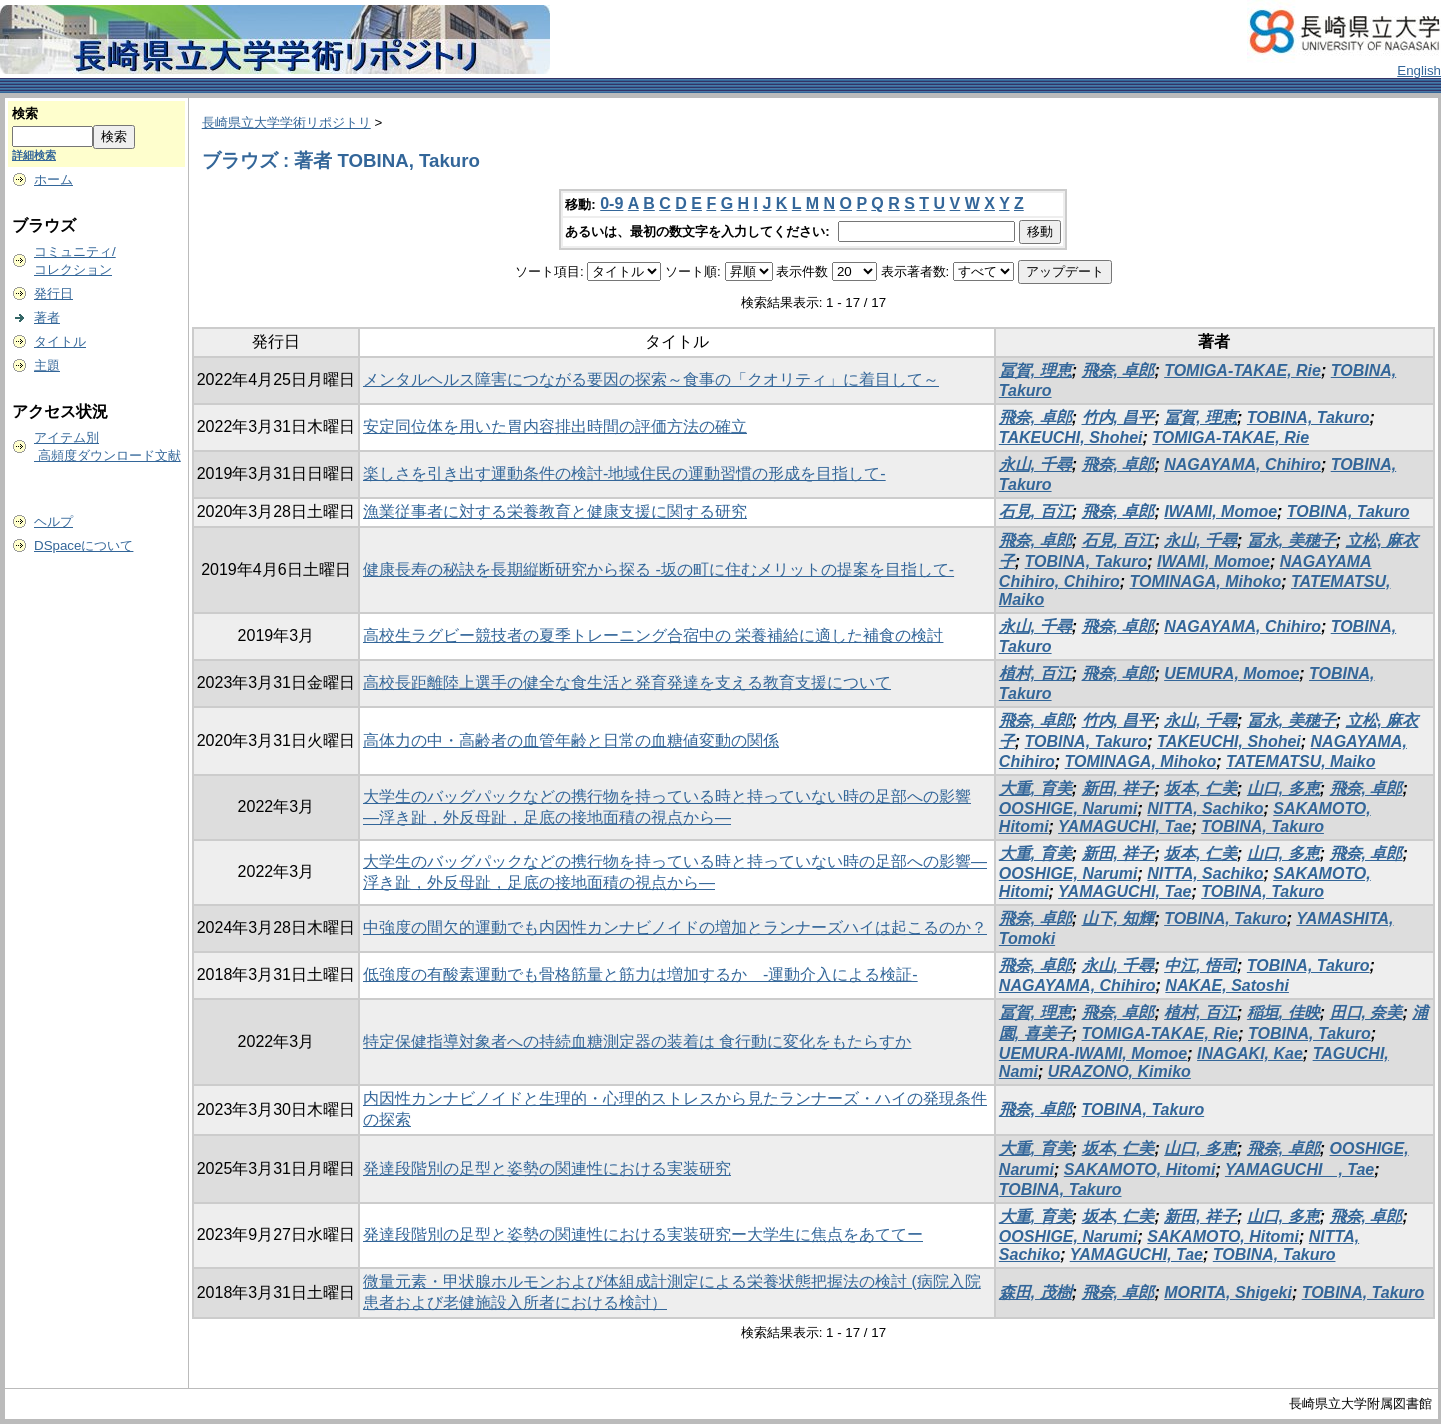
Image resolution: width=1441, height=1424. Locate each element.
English (1419, 70)
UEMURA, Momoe (1231, 673)
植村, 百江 (1035, 673)
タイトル (60, 341)
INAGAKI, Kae (1250, 1053)
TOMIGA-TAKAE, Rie (1242, 370)
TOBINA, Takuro (1308, 417)
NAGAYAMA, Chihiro (1242, 464)
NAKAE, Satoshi (1227, 985)
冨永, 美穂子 (1291, 540)
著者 (47, 317)
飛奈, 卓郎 (1118, 370)
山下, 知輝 (1118, 918)
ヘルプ (53, 521)
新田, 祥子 (1118, 788)
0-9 (611, 203)
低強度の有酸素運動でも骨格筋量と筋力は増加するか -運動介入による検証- (640, 974)
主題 (47, 365)
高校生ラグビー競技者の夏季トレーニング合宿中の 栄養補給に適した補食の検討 (653, 635)
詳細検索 (34, 155)
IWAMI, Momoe (1220, 511)
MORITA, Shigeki (1228, 1292)
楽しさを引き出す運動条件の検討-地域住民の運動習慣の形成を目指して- (624, 473)
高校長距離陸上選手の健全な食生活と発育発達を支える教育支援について (627, 682)
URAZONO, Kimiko (1119, 1071)
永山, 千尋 (1035, 464)
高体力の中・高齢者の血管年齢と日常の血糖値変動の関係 (571, 740)
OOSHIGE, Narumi (1068, 808)
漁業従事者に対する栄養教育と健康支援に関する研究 (555, 511)
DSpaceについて (83, 545)
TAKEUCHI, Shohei (1071, 437)
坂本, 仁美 (1200, 788)
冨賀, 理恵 (1035, 370)
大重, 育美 (1035, 788)
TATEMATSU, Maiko (1300, 761)
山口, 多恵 (1283, 788)
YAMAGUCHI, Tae (1124, 826)
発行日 (53, 293)
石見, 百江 (1035, 511)
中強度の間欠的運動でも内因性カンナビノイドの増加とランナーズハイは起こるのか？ (675, 927)
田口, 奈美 (1366, 1012)
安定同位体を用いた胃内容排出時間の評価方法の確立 (555, 426)
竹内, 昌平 (1118, 417)
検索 (25, 113)
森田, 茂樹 (1035, 1292)
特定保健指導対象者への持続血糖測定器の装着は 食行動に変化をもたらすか (637, 1041)
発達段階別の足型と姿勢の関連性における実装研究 (547, 1168)
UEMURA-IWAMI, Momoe (1093, 1053)
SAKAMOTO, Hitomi (1140, 1169)
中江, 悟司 (1200, 965)
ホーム (53, 179)
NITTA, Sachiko (1205, 808)
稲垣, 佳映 (1283, 1012)
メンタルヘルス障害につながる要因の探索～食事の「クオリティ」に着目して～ (651, 379)
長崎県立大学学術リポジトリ (286, 122)
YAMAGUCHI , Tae (1299, 1169)
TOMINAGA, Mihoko (1205, 581)
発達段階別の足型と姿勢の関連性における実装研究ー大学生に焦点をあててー (643, 1234)
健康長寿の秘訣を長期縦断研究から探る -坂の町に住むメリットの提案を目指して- (658, 569)
